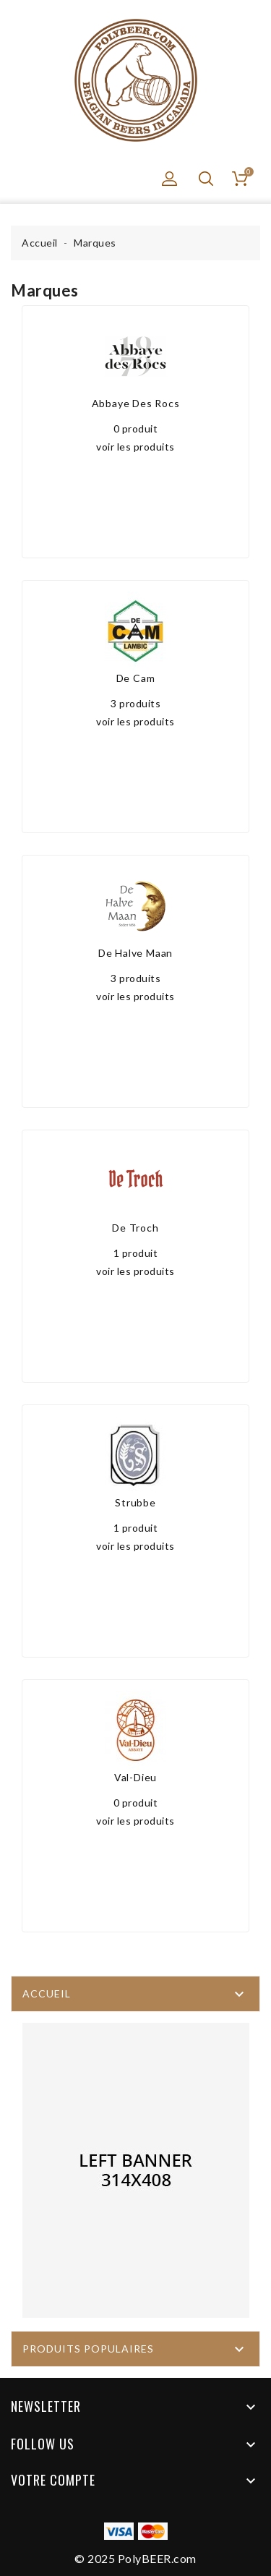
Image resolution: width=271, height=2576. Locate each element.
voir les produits (135, 446)
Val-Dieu (135, 1777)
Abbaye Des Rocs (136, 403)
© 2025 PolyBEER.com (135, 2558)
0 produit (135, 428)
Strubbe (135, 1502)
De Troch (135, 1227)
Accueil (46, 1993)
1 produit (135, 1253)
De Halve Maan (135, 953)
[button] (169, 178)
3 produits (135, 703)
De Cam (135, 678)
